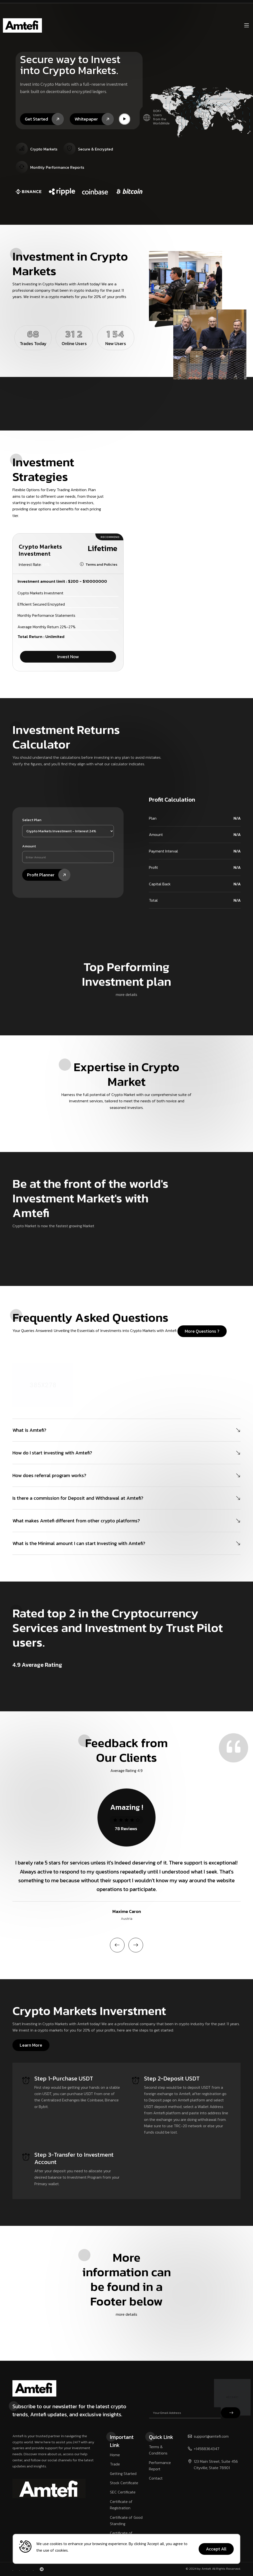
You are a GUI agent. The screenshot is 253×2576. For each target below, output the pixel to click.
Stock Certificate (124, 2483)
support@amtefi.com (211, 2436)
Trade (115, 2464)
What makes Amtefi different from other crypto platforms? (76, 1520)
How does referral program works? (49, 1475)
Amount (29, 846)
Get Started (44, 119)
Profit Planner (48, 875)
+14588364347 (206, 2449)
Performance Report (160, 2466)
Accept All (216, 2549)
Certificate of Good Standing (126, 2520)
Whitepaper (94, 119)
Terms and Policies (98, 564)
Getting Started (123, 2473)
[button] (117, 1945)
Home (115, 2455)
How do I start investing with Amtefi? (52, 1452)
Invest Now (68, 656)
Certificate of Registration (121, 2505)
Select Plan (31, 820)
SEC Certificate (123, 2492)
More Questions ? (202, 1331)
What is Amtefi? (29, 1430)
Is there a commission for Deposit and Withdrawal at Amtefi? (77, 1498)
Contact (156, 2478)
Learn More (31, 2045)
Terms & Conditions (158, 2450)
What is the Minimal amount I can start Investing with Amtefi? (78, 1543)
